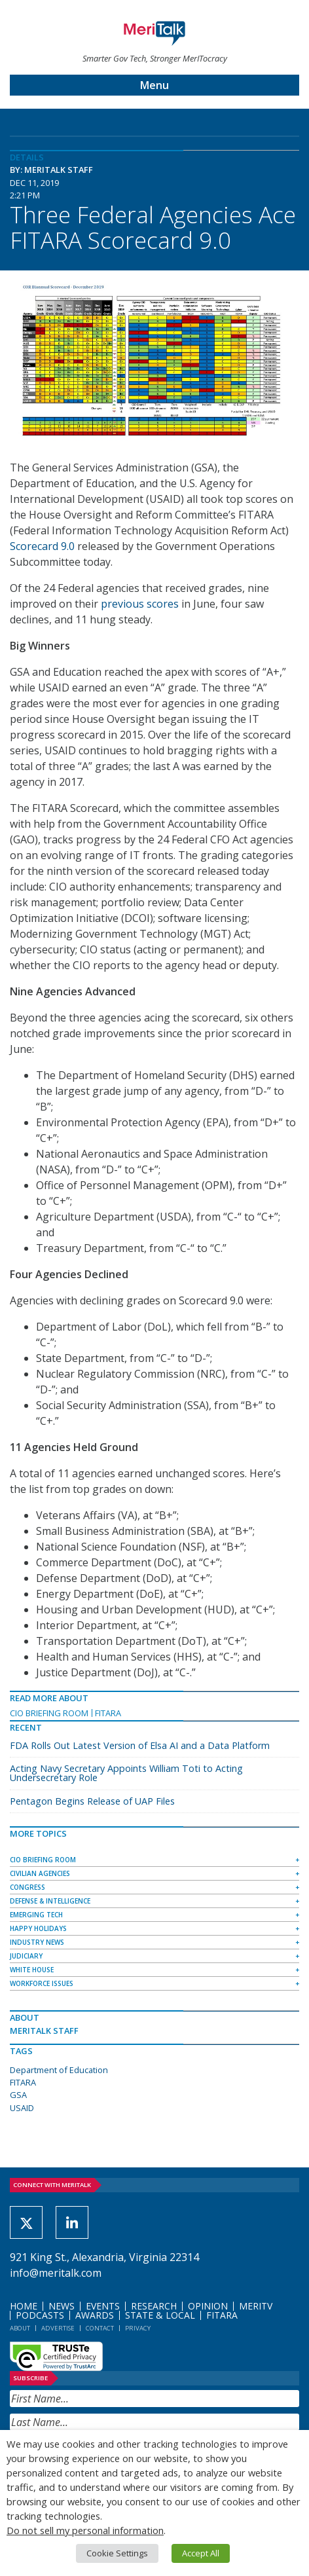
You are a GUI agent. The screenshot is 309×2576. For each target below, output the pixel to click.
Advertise (58, 2328)
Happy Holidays (38, 1928)
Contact (100, 2328)
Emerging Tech (36, 1914)
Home (23, 2306)
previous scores (140, 604)
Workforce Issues (41, 1983)
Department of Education (59, 2070)
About (20, 2328)
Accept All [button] (200, 2553)
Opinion (208, 2306)
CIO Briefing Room (49, 1713)
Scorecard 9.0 (42, 546)
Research (154, 2306)
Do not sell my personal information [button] (85, 2530)
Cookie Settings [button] (117, 2553)
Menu (154, 85)
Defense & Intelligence (50, 1900)
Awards (94, 2315)
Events (103, 2306)
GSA (18, 2095)
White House (32, 1969)
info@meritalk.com (55, 2273)
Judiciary (26, 1955)
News (61, 2306)
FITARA (108, 1713)
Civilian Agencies (40, 1873)
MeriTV (255, 2306)
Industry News (37, 1942)
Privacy (138, 2328)
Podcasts (40, 2315)
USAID (22, 2108)
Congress (27, 1887)
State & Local (160, 2315)
